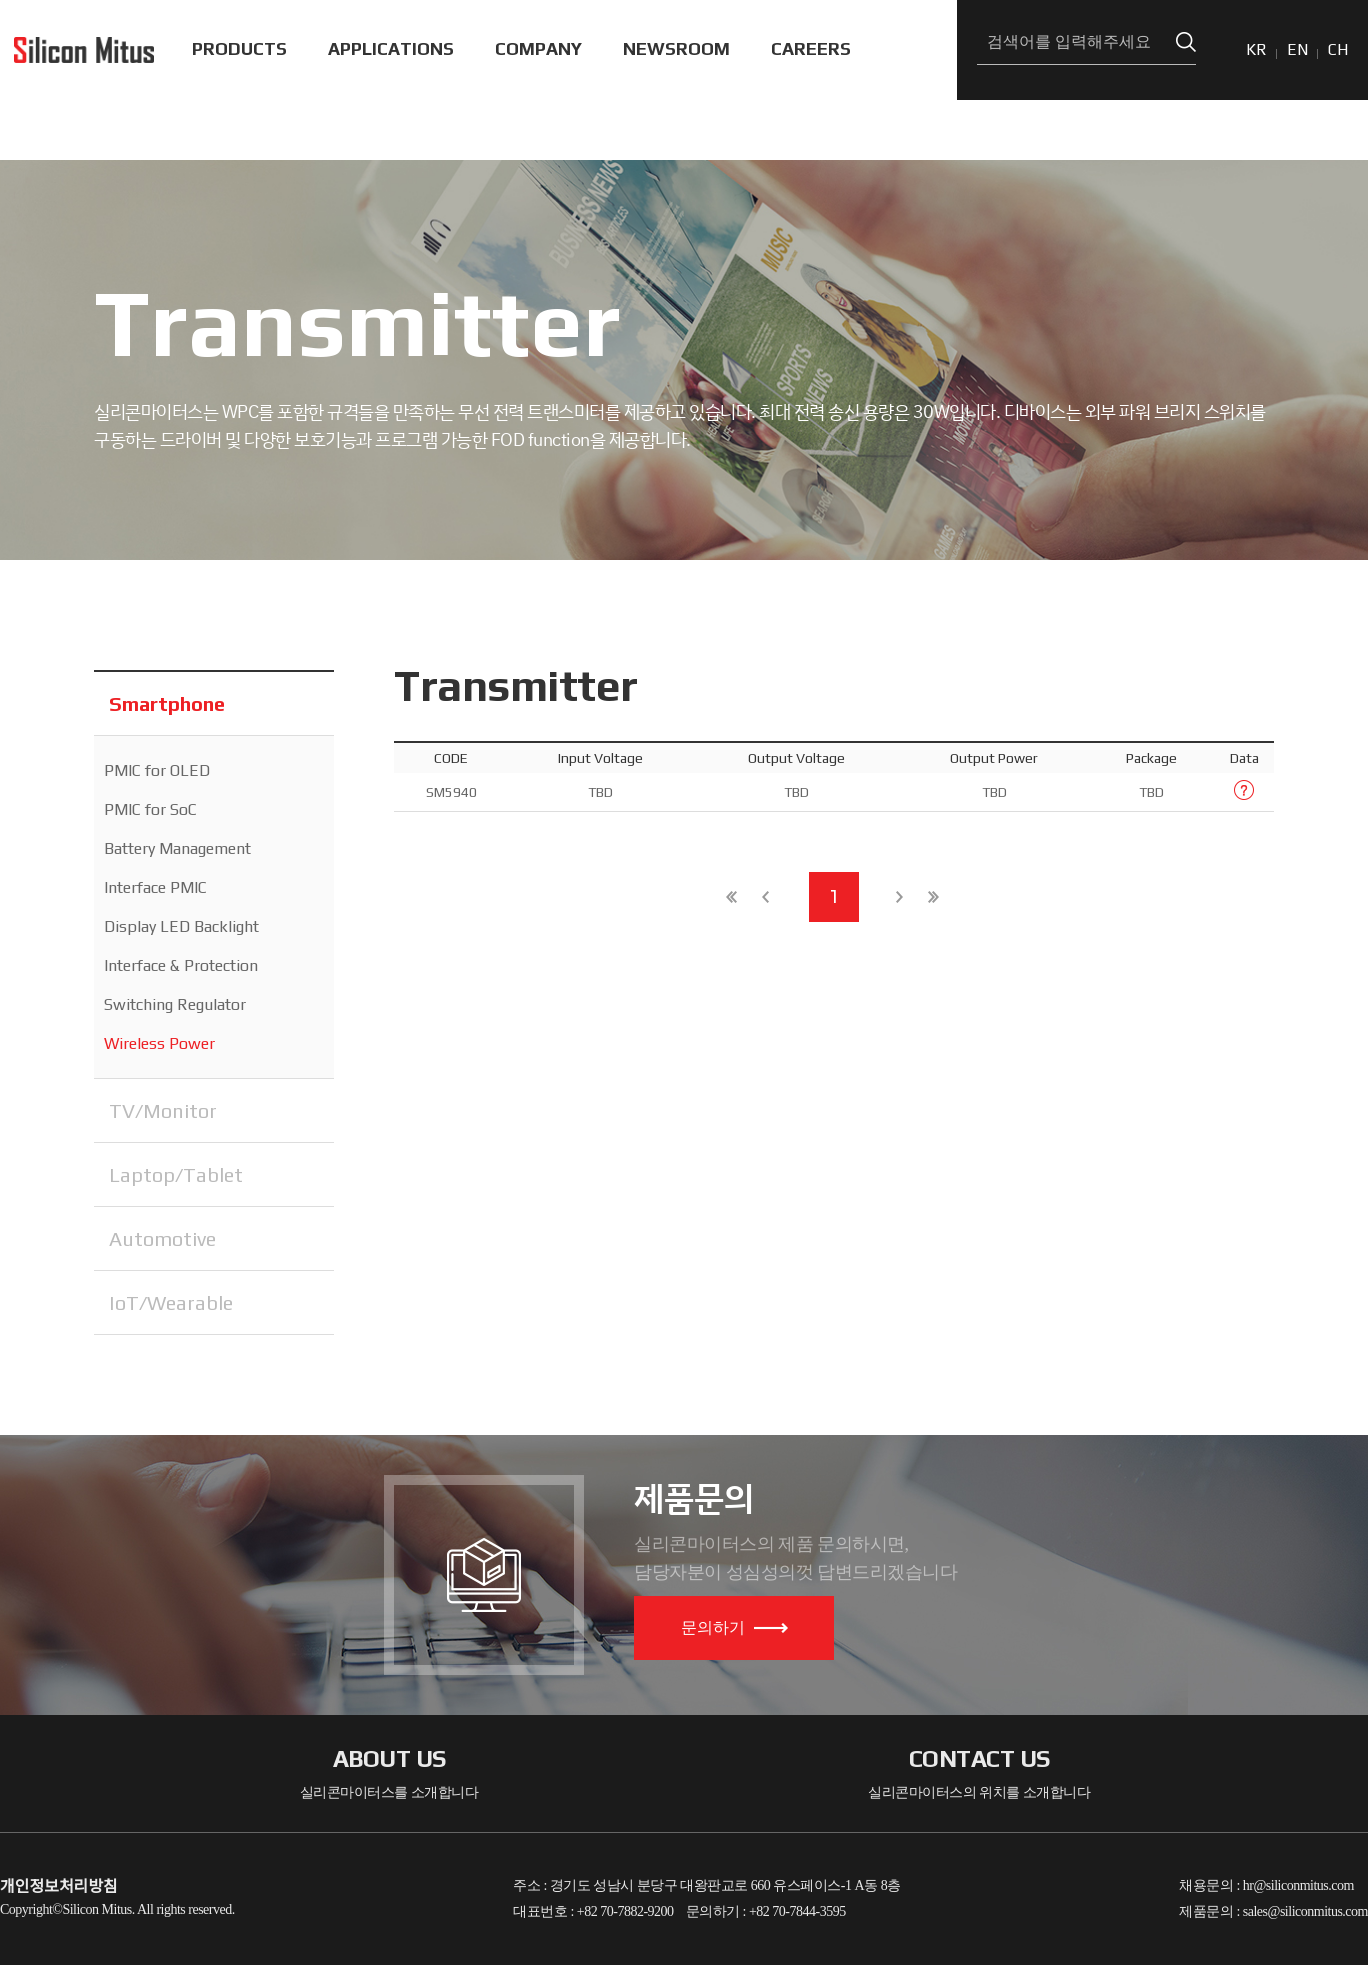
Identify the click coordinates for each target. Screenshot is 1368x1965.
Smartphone (167, 703)
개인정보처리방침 (59, 1886)
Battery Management (177, 848)
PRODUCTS (239, 48)
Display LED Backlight (181, 926)
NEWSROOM (676, 48)
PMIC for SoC (150, 809)
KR (1256, 49)
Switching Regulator (175, 1004)
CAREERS (811, 48)
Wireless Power (159, 1043)
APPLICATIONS (391, 48)
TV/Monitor (163, 1110)
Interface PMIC (155, 887)
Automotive (162, 1238)
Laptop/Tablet (176, 1174)
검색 (1186, 42)
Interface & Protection (181, 965)
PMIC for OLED (157, 770)
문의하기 (734, 1627)
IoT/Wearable (171, 1302)
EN (1297, 49)
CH (1338, 49)
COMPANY (538, 48)
